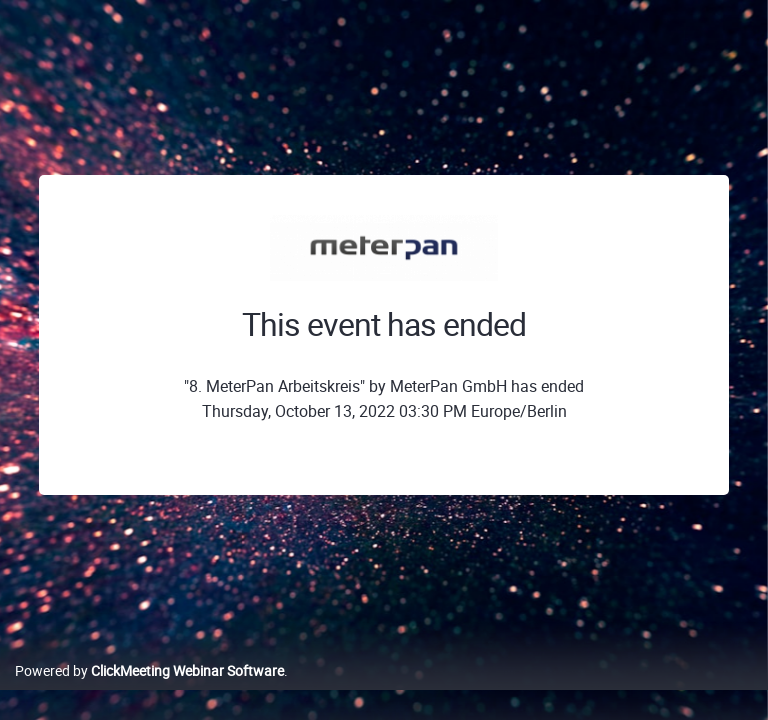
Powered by (149, 670)
